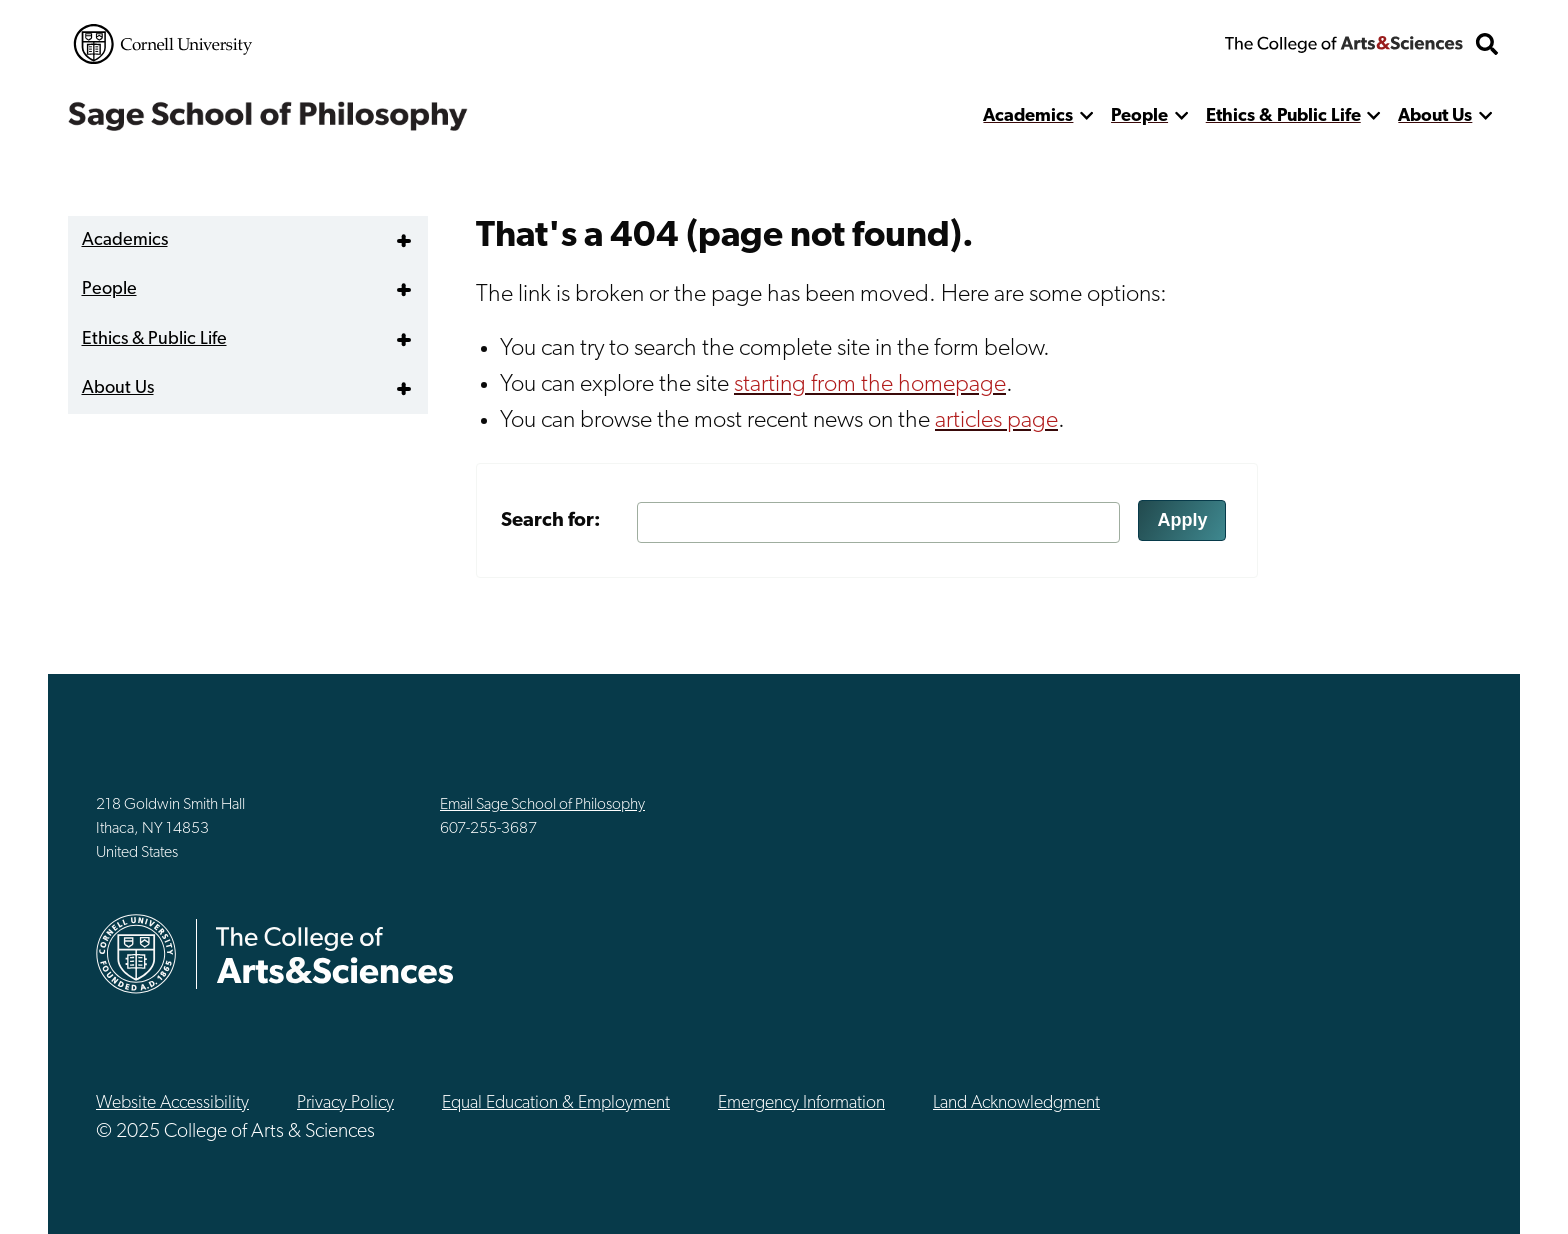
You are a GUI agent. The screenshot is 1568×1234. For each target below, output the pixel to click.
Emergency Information (801, 1103)
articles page (996, 421)
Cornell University (163, 44)
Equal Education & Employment (556, 1103)
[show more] (1086, 116)
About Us (1435, 116)
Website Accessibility (172, 1103)
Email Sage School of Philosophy (542, 805)
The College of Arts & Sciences (1344, 44)
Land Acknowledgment (1016, 1103)
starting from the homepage (870, 385)
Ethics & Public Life (1283, 116)
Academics (1028, 116)
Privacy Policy (345, 1103)
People (1139, 116)
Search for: (551, 521)
